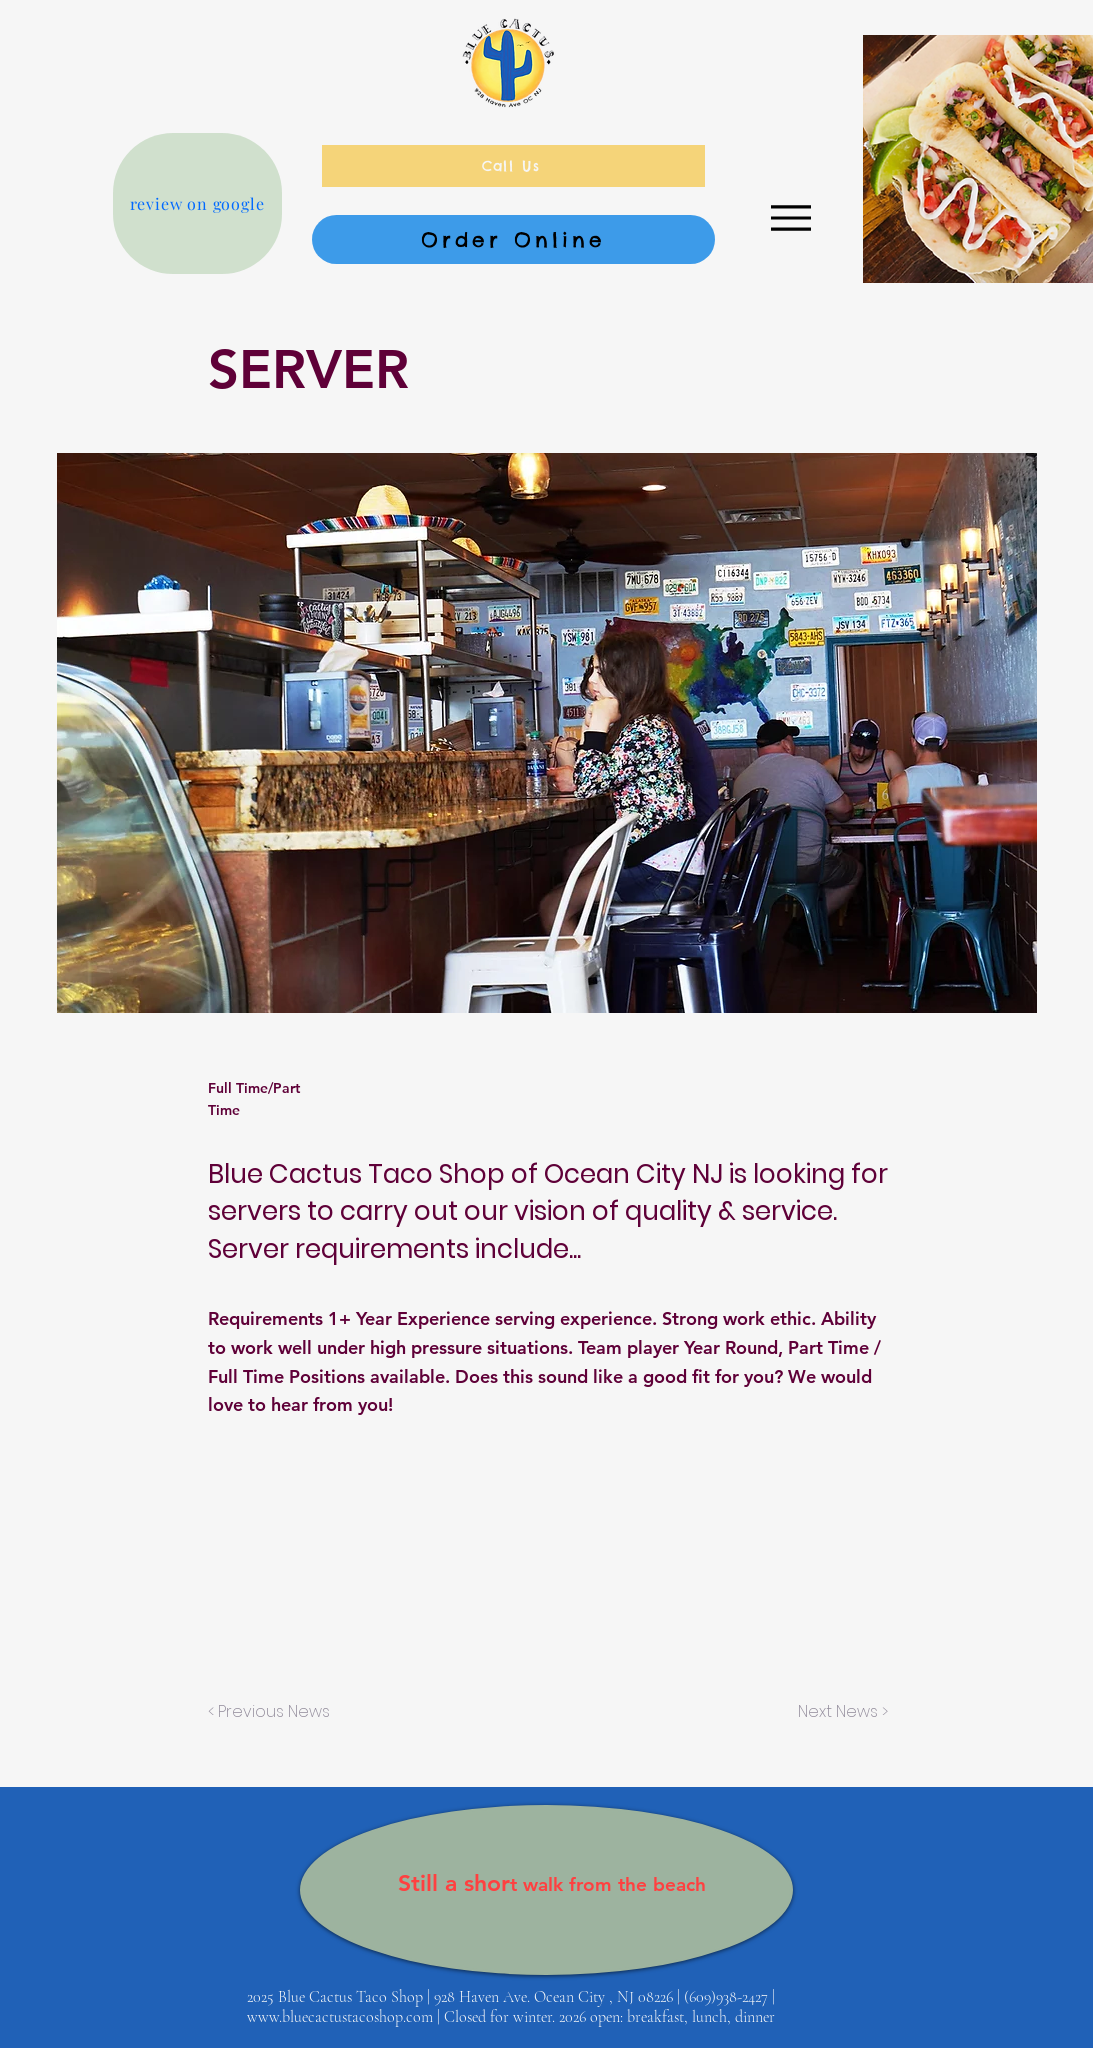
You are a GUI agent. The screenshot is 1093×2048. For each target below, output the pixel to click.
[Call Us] (513, 166)
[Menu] (791, 217)
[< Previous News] (274, 1712)
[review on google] (197, 203)
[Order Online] (513, 239)
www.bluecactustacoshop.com (340, 2017)
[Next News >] (838, 1712)
